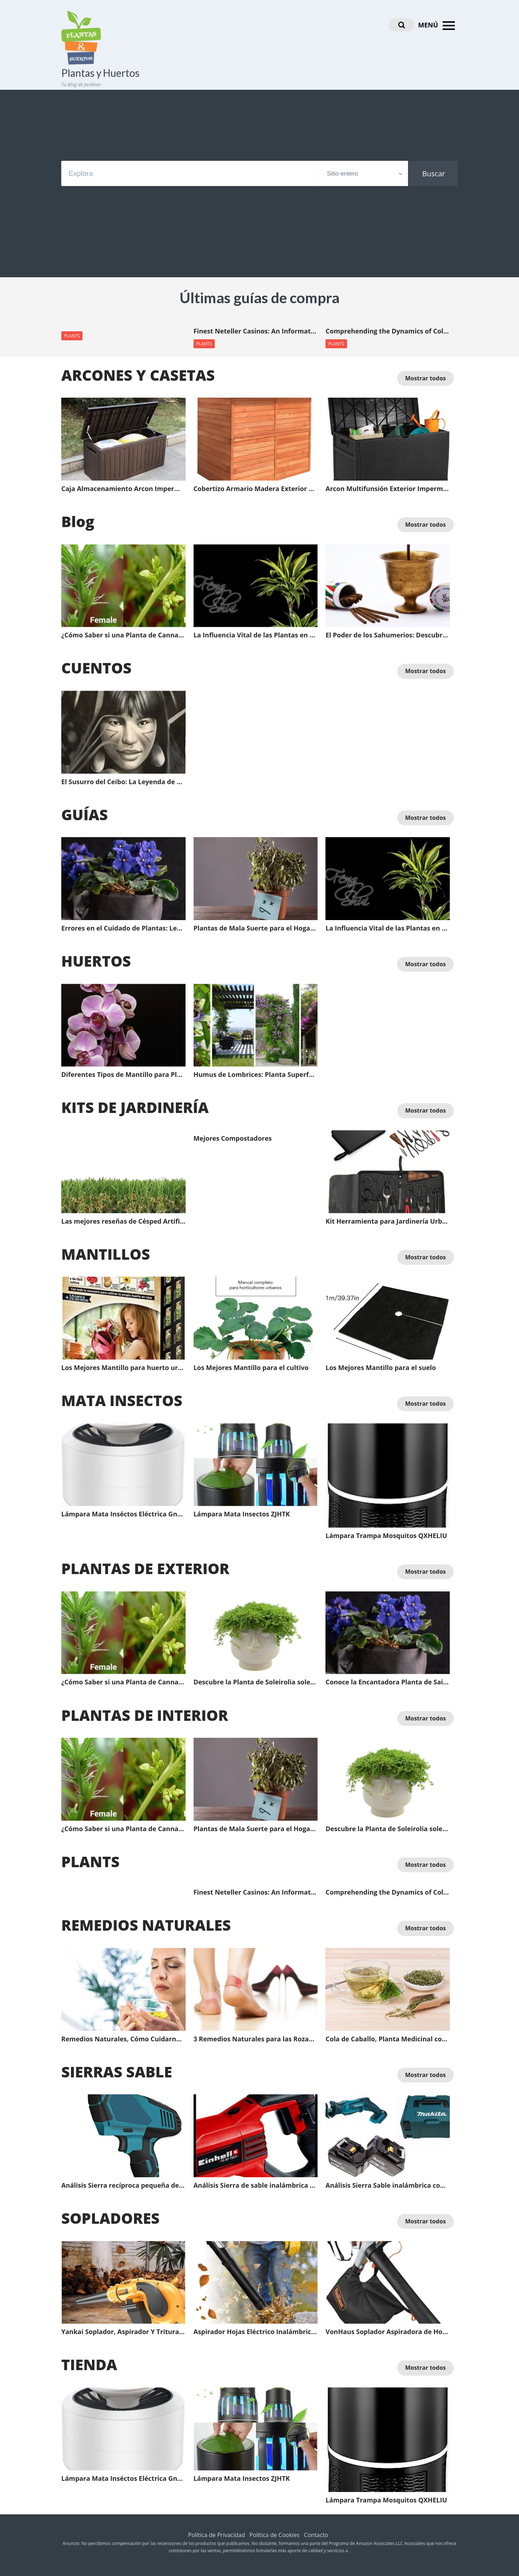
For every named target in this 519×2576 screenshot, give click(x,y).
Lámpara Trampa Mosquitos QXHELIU (386, 1536)
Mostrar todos (425, 378)
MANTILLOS (105, 1254)
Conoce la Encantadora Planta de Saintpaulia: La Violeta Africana (387, 1682)
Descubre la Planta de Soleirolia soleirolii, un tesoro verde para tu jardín (256, 1682)
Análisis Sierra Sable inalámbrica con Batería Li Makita (387, 2186)
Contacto (316, 2535)
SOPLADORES (110, 2218)
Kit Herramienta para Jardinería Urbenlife (387, 1221)
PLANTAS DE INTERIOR (144, 1715)
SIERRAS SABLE (116, 2072)
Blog (77, 521)
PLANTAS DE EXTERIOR (145, 1568)
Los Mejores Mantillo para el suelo (380, 1368)
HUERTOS (96, 961)
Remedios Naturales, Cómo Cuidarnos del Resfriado (123, 2039)
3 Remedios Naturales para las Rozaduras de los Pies (256, 2039)
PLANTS (72, 336)
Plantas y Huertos (100, 73)
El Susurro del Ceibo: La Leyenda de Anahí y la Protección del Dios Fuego (123, 782)
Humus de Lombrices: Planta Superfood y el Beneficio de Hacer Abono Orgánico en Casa (256, 1075)
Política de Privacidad (216, 2535)
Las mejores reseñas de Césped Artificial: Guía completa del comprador (123, 1221)
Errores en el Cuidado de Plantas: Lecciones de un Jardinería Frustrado (123, 928)
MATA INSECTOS (121, 1400)
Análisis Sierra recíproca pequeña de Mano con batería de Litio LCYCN (123, 2186)
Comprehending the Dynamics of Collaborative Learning (387, 331)
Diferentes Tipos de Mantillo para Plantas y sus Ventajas (123, 1075)
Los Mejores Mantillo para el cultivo (251, 1368)
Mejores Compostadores (233, 1139)
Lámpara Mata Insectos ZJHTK (242, 1514)
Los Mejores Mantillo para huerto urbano (123, 1368)
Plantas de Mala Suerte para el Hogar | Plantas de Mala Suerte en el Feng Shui (256, 928)
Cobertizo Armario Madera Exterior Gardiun (256, 489)
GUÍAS (84, 814)
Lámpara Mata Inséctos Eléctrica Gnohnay (123, 1514)
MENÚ (438, 26)
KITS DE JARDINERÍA (135, 1107)
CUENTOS (96, 668)
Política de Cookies (274, 2535)
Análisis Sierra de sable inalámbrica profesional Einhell (256, 2186)
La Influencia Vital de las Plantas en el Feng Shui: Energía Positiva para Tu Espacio (256, 635)
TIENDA (89, 2364)
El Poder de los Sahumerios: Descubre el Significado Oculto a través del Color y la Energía (387, 635)
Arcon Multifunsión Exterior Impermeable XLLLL (387, 489)
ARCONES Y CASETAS (138, 375)
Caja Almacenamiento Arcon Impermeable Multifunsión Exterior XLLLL (123, 489)
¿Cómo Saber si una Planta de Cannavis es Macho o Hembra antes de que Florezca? (123, 635)
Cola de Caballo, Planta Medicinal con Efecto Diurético (387, 2039)
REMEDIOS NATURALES (146, 1925)
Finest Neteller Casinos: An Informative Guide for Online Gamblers (256, 331)
